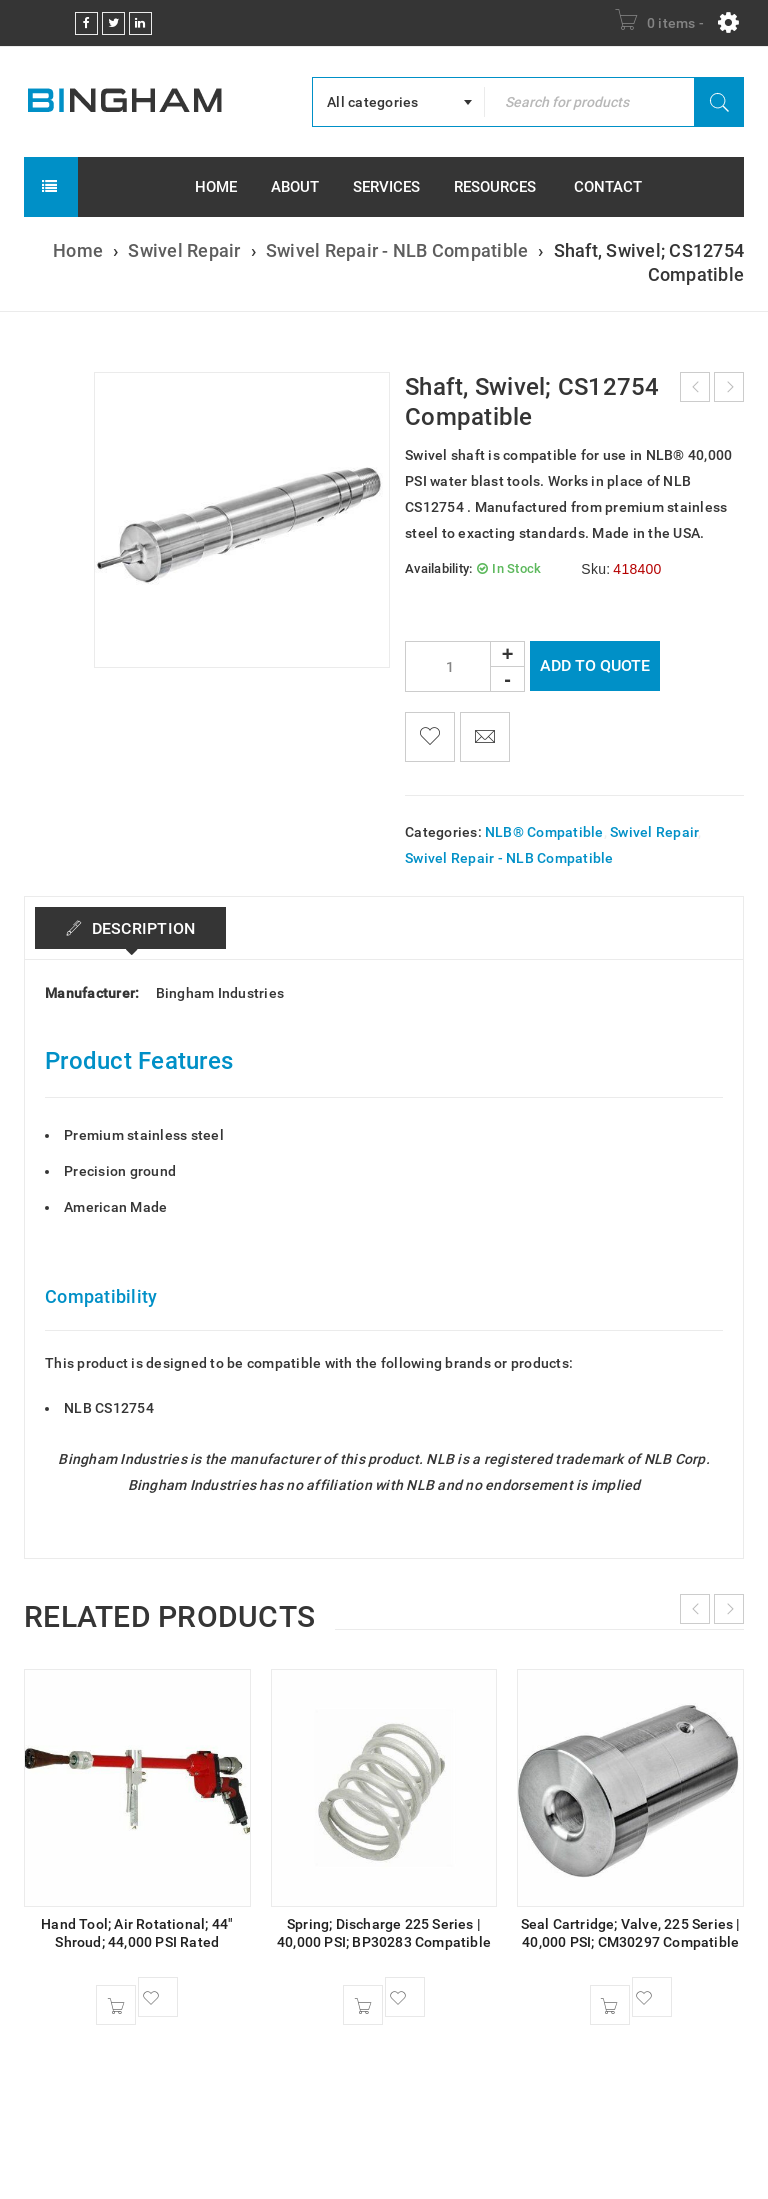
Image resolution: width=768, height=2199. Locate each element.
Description (141, 928)
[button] (116, 2005)
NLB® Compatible (544, 832)
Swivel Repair (184, 250)
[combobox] (398, 102)
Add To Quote (595, 665)
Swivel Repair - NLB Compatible (397, 250)
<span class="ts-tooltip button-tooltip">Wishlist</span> (430, 737)
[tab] (130, 928)
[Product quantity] (465, 666)
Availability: (438, 568)
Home (78, 250)
